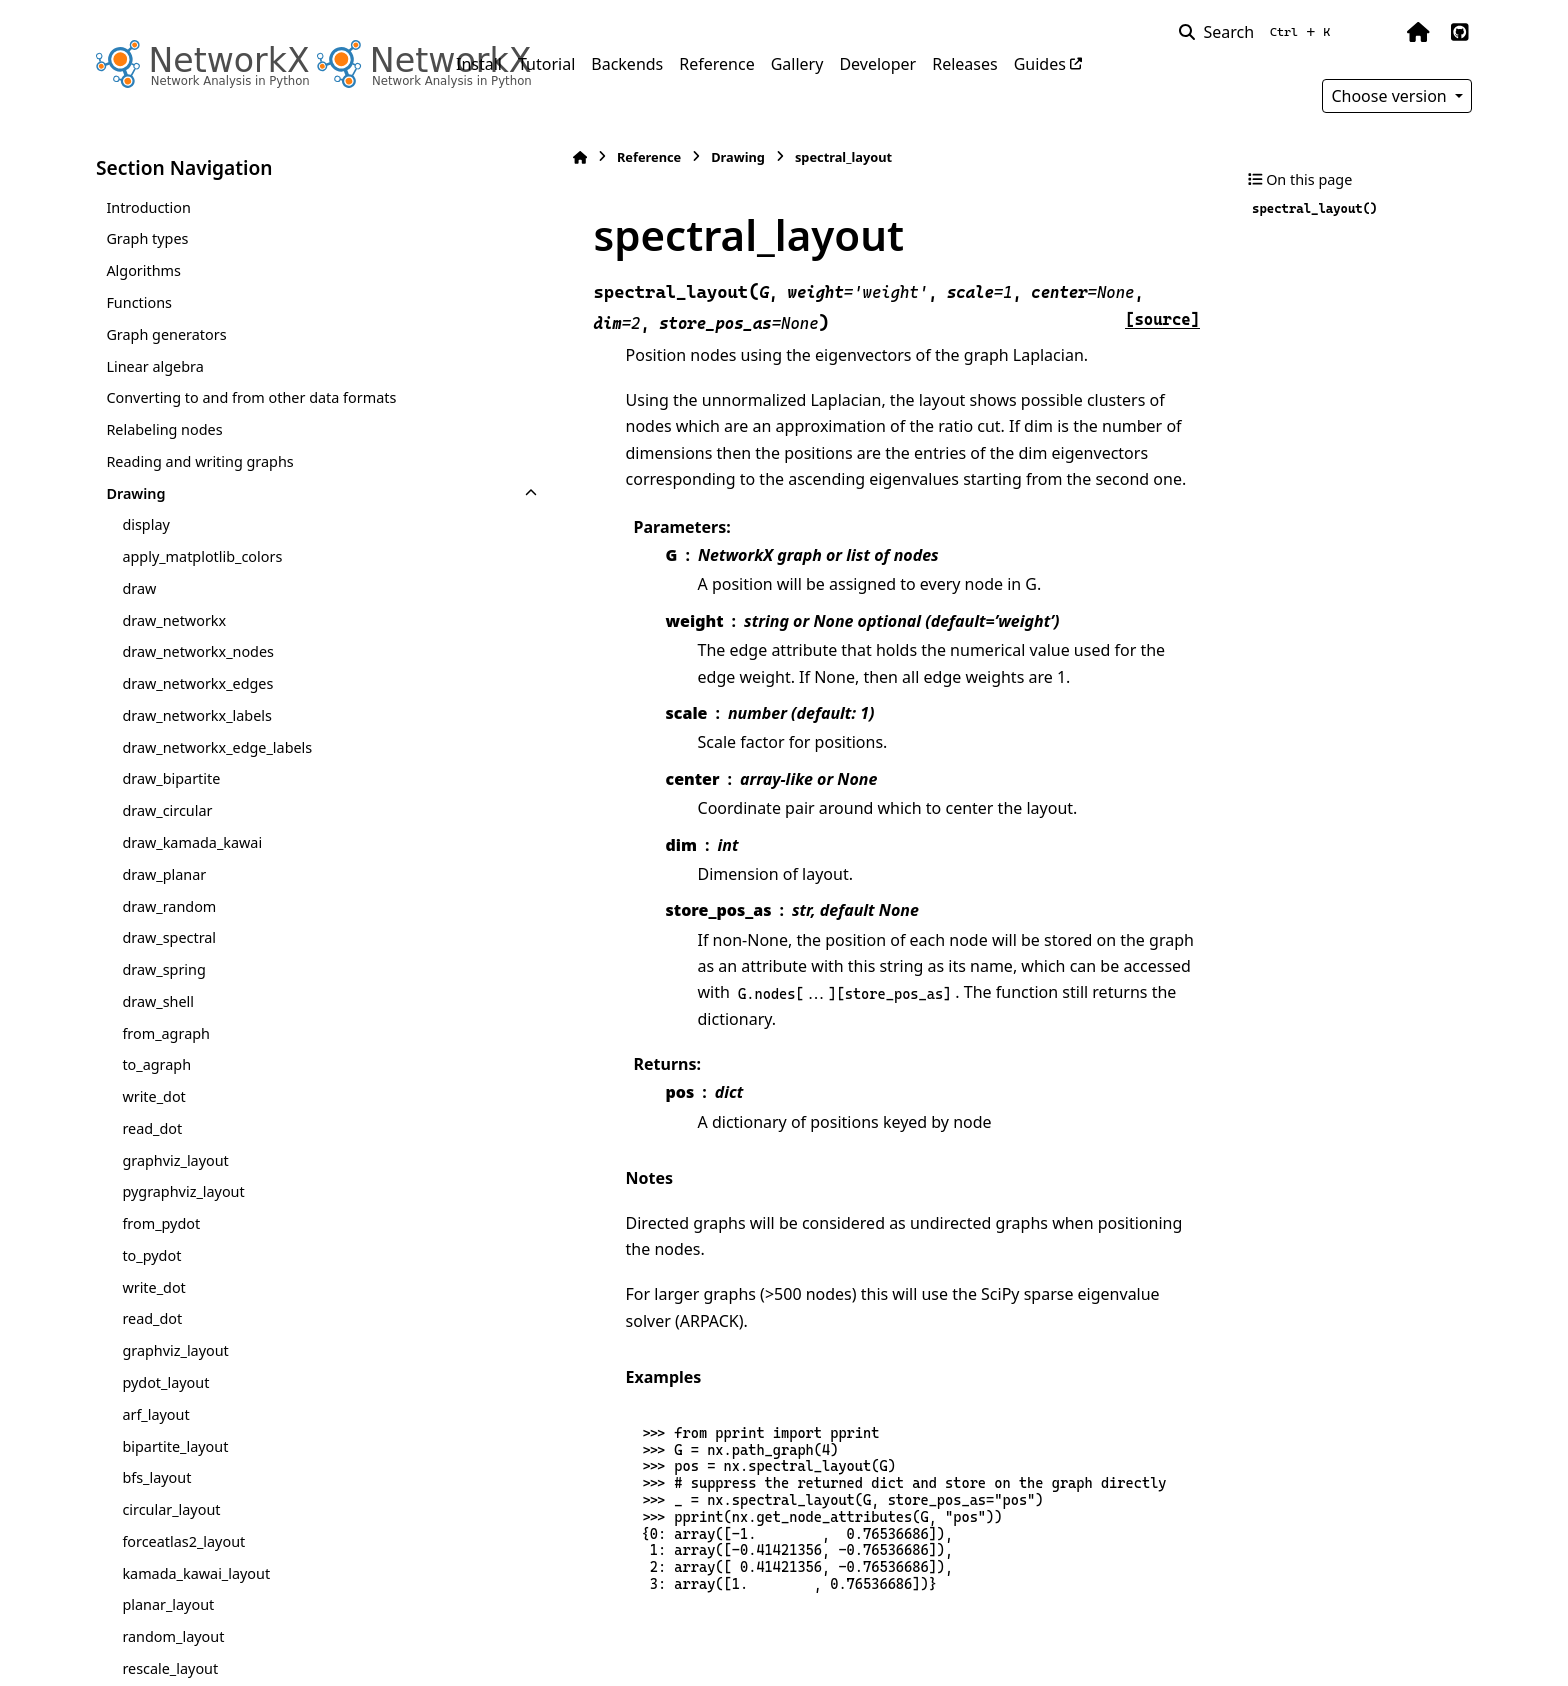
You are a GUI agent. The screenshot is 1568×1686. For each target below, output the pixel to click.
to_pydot (151, 1255)
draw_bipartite (171, 778)
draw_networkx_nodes (198, 651)
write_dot (153, 1096)
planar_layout (168, 1604)
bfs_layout (156, 1477)
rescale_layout (170, 1668)
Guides (1040, 64)
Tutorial (546, 64)
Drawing (135, 493)
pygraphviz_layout (183, 1191)
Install (479, 64)
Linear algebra (154, 366)
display (145, 524)
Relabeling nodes (164, 429)
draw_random (169, 906)
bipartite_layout (175, 1446)
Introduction (148, 207)
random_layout (173, 1636)
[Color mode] (1376, 32)
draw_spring (163, 969)
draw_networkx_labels (197, 715)
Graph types (147, 238)
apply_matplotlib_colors (202, 556)
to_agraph (156, 1064)
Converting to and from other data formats (251, 397)
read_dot (152, 1128)
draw (139, 588)
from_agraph (166, 1033)
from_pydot (161, 1223)
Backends (627, 64)
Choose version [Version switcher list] (1391, 96)
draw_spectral (169, 937)
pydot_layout (165, 1382)
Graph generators (166, 334)
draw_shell (158, 1001)
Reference (716, 64)
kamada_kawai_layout (196, 1573)
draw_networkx (174, 620)
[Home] (466, 157)
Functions (139, 302)
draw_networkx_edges (197, 683)
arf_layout (155, 1414)
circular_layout (171, 1509)
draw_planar (164, 874)
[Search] (1258, 32)
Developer (877, 64)
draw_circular (167, 810)
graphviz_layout (175, 1160)
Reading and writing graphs (199, 461)
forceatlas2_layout (183, 1541)
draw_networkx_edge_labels (217, 747)
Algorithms (143, 270)
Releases (964, 64)
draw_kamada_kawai (192, 842)
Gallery (797, 64)
